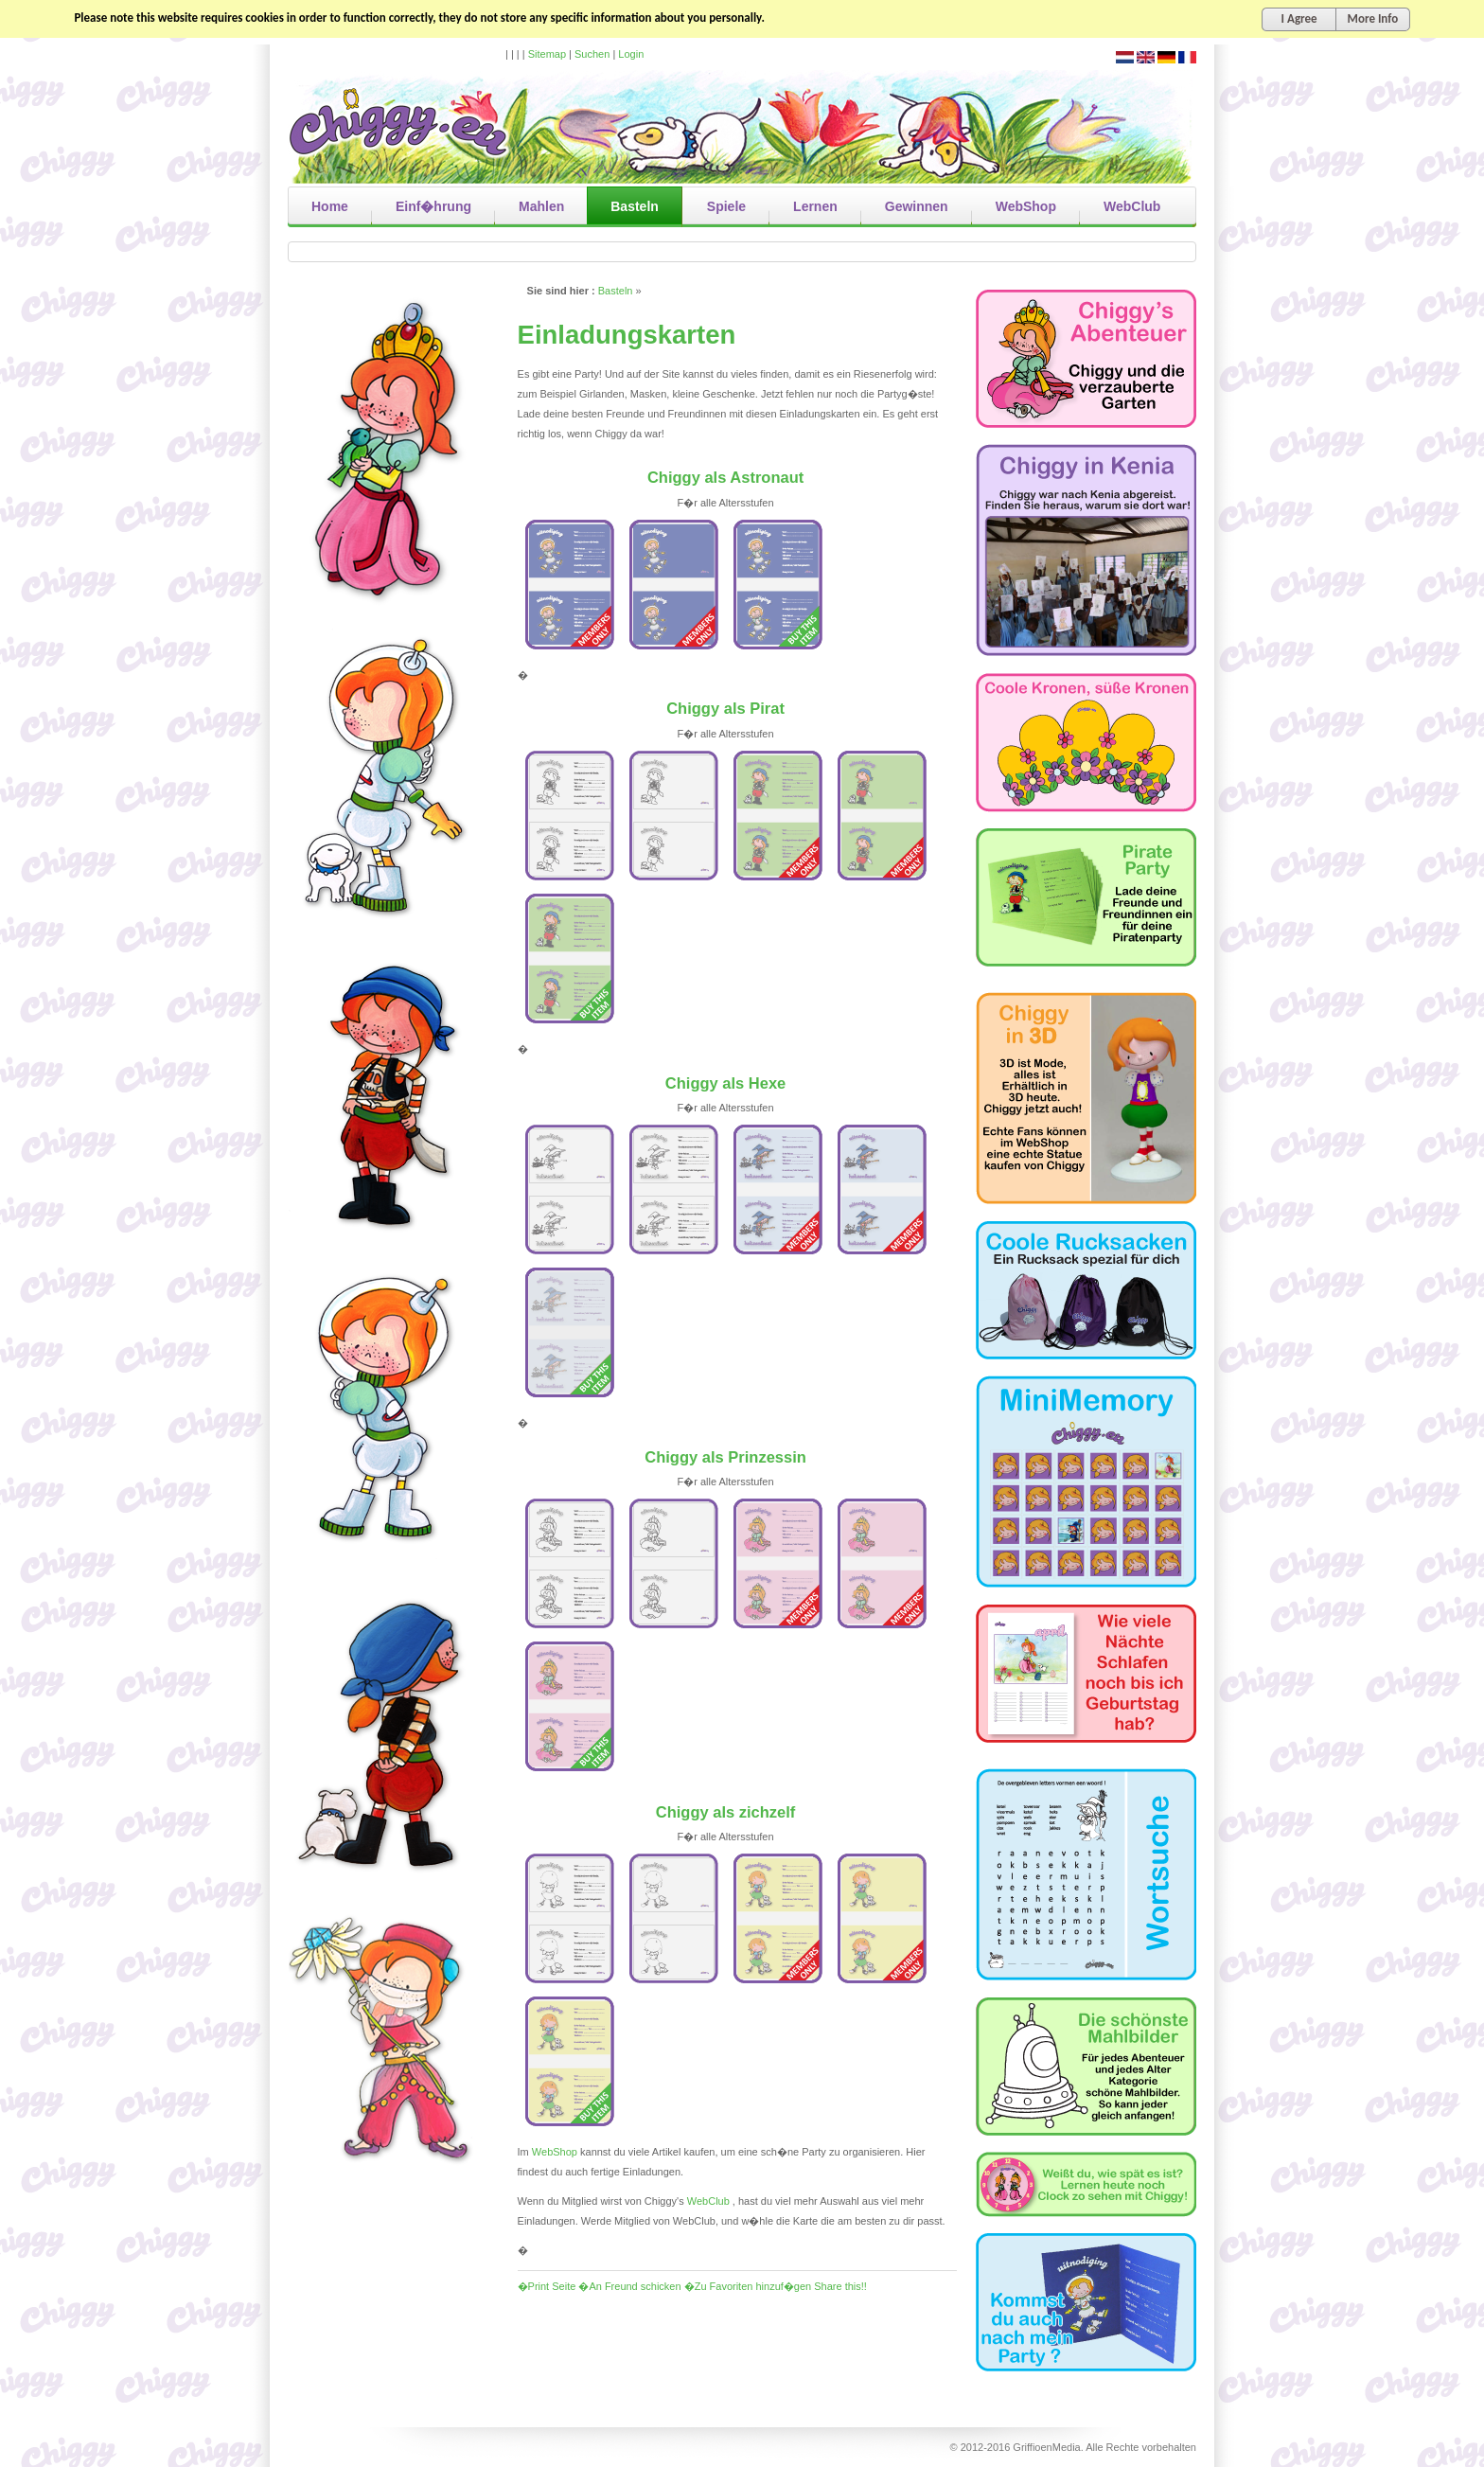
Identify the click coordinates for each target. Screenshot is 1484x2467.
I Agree (1299, 18)
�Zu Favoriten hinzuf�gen (748, 2286)
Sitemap (547, 54)
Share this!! (840, 2286)
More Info (1373, 18)
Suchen (592, 54)
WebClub (708, 2201)
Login (631, 54)
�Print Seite (547, 2286)
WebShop (554, 2151)
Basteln (615, 290)
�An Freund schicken (629, 2286)
